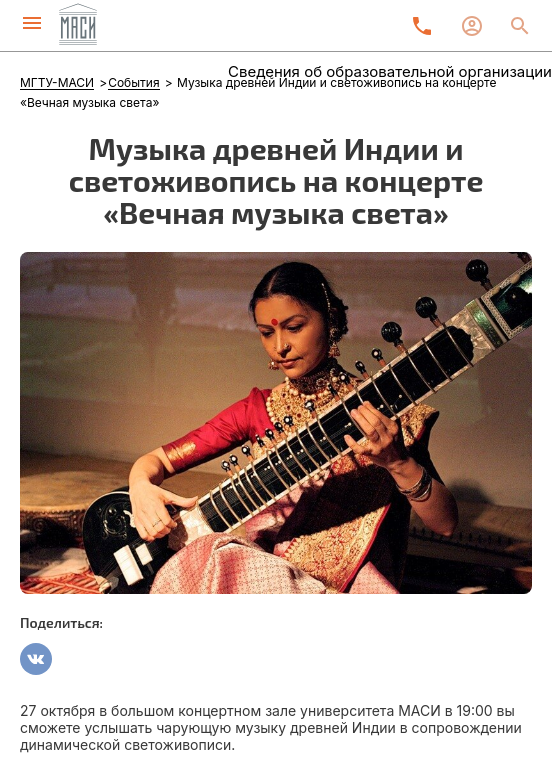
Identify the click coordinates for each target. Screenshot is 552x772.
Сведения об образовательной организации (390, 71)
